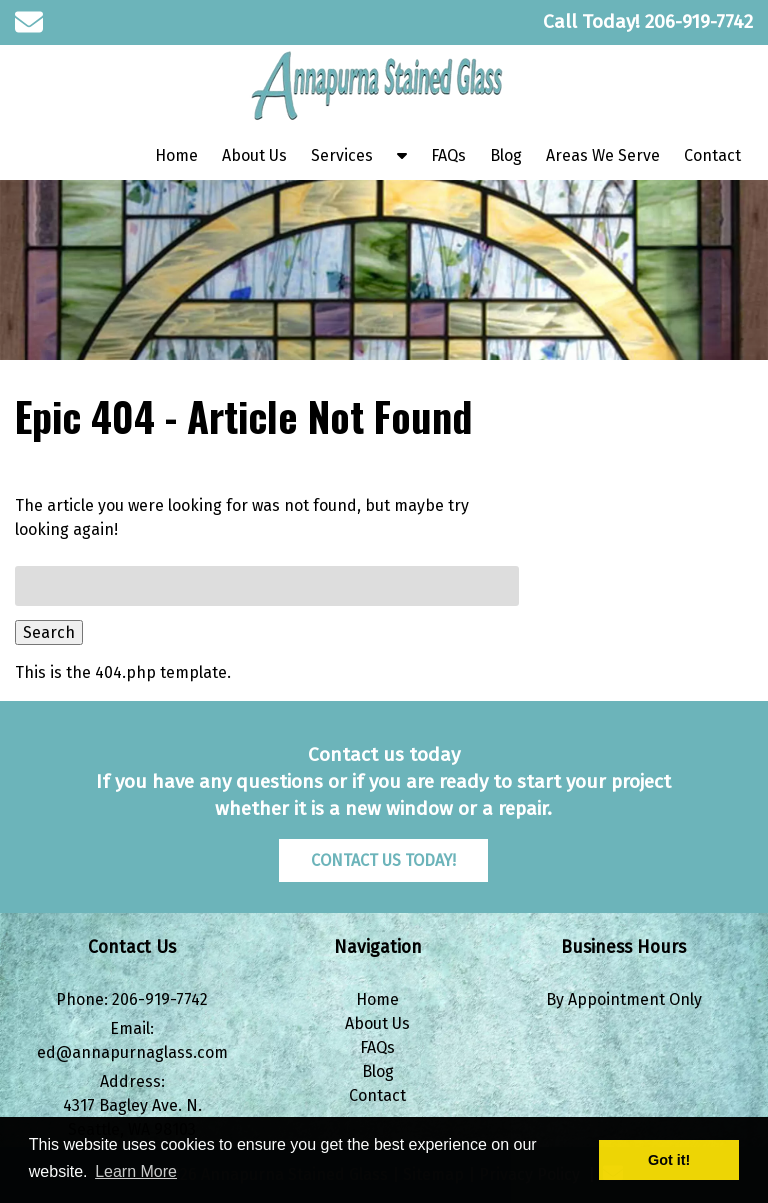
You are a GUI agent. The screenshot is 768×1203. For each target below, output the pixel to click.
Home (176, 155)
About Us (254, 155)
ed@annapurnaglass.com (132, 1052)
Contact (712, 155)
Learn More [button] (136, 1171)
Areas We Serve (603, 155)
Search (49, 632)
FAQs (448, 155)
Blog (506, 155)
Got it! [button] (669, 1160)
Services (342, 155)
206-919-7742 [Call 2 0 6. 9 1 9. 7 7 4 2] (160, 999)
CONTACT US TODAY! (383, 860)
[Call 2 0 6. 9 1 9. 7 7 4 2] (699, 21)
